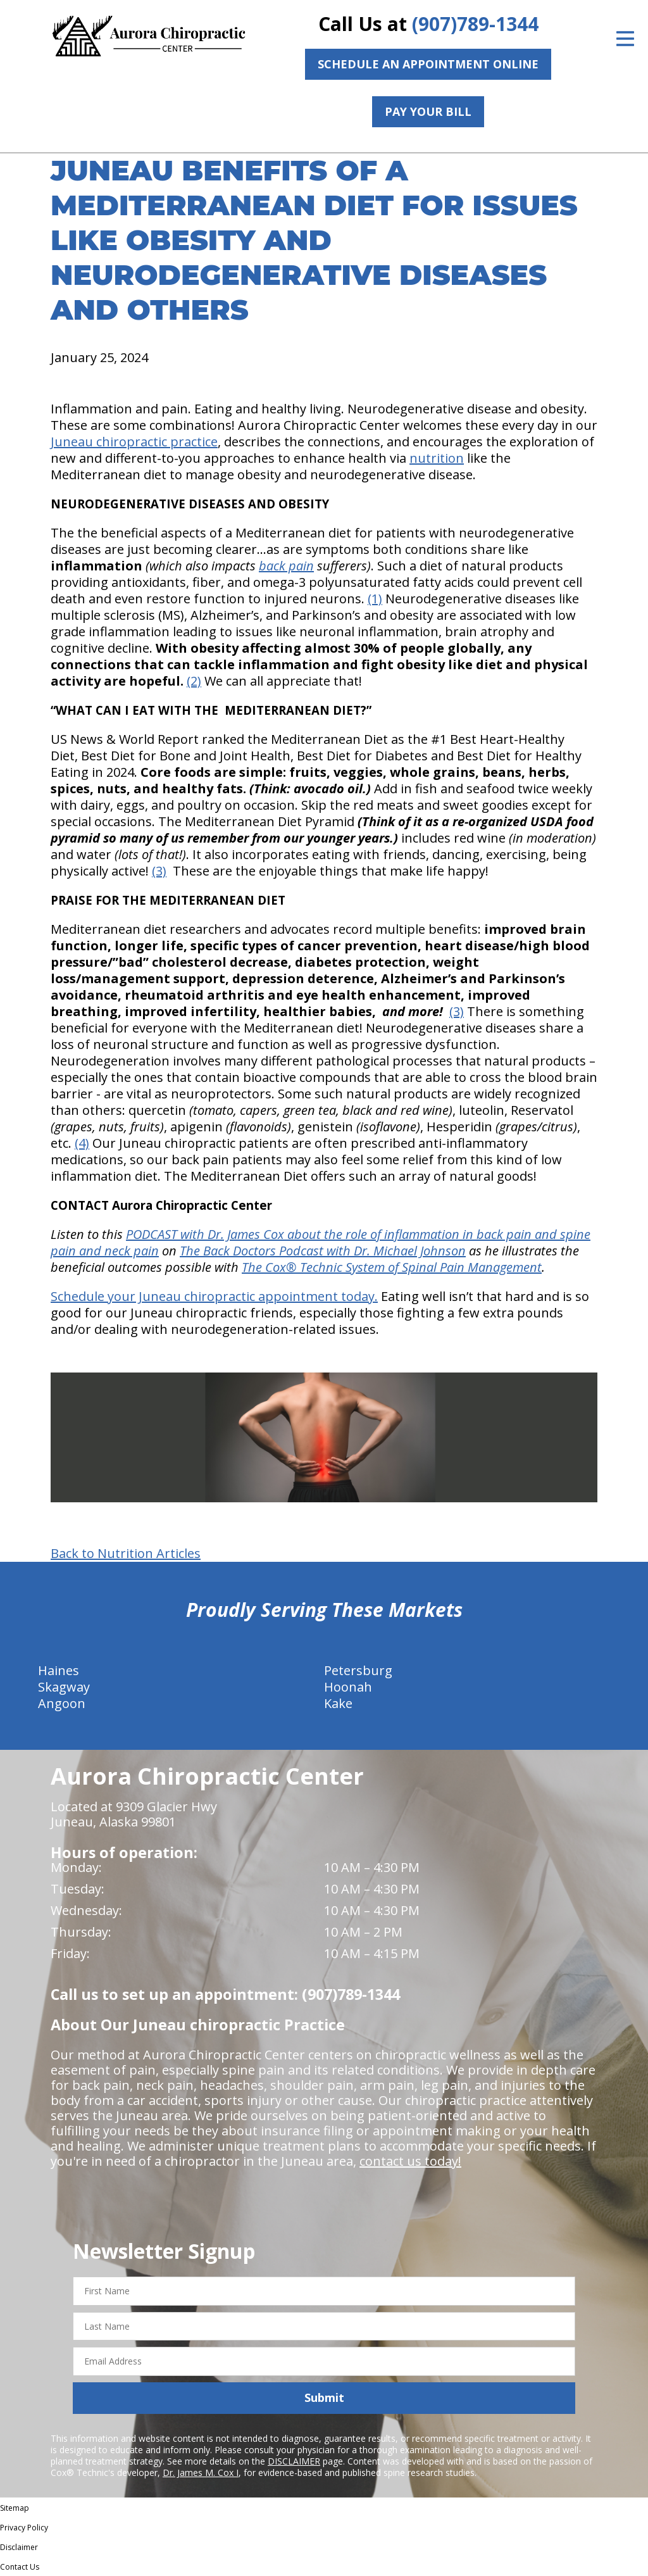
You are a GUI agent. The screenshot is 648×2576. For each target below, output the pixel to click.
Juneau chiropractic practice (134, 441)
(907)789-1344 (475, 24)
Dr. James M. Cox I (201, 2472)
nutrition (436, 458)
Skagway (64, 1686)
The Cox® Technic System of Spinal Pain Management (392, 1267)
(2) (194, 680)
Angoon (61, 1703)
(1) (375, 598)
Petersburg (358, 1670)
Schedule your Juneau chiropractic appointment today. (214, 1296)
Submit (324, 2397)
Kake (338, 1703)
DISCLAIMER (294, 2461)
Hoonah (348, 1686)
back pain (286, 565)
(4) (82, 1143)
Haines (58, 1670)
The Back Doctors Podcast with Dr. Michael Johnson (323, 1250)
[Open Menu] (625, 38)
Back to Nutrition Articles (126, 1553)
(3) (159, 870)
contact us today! (410, 2161)
